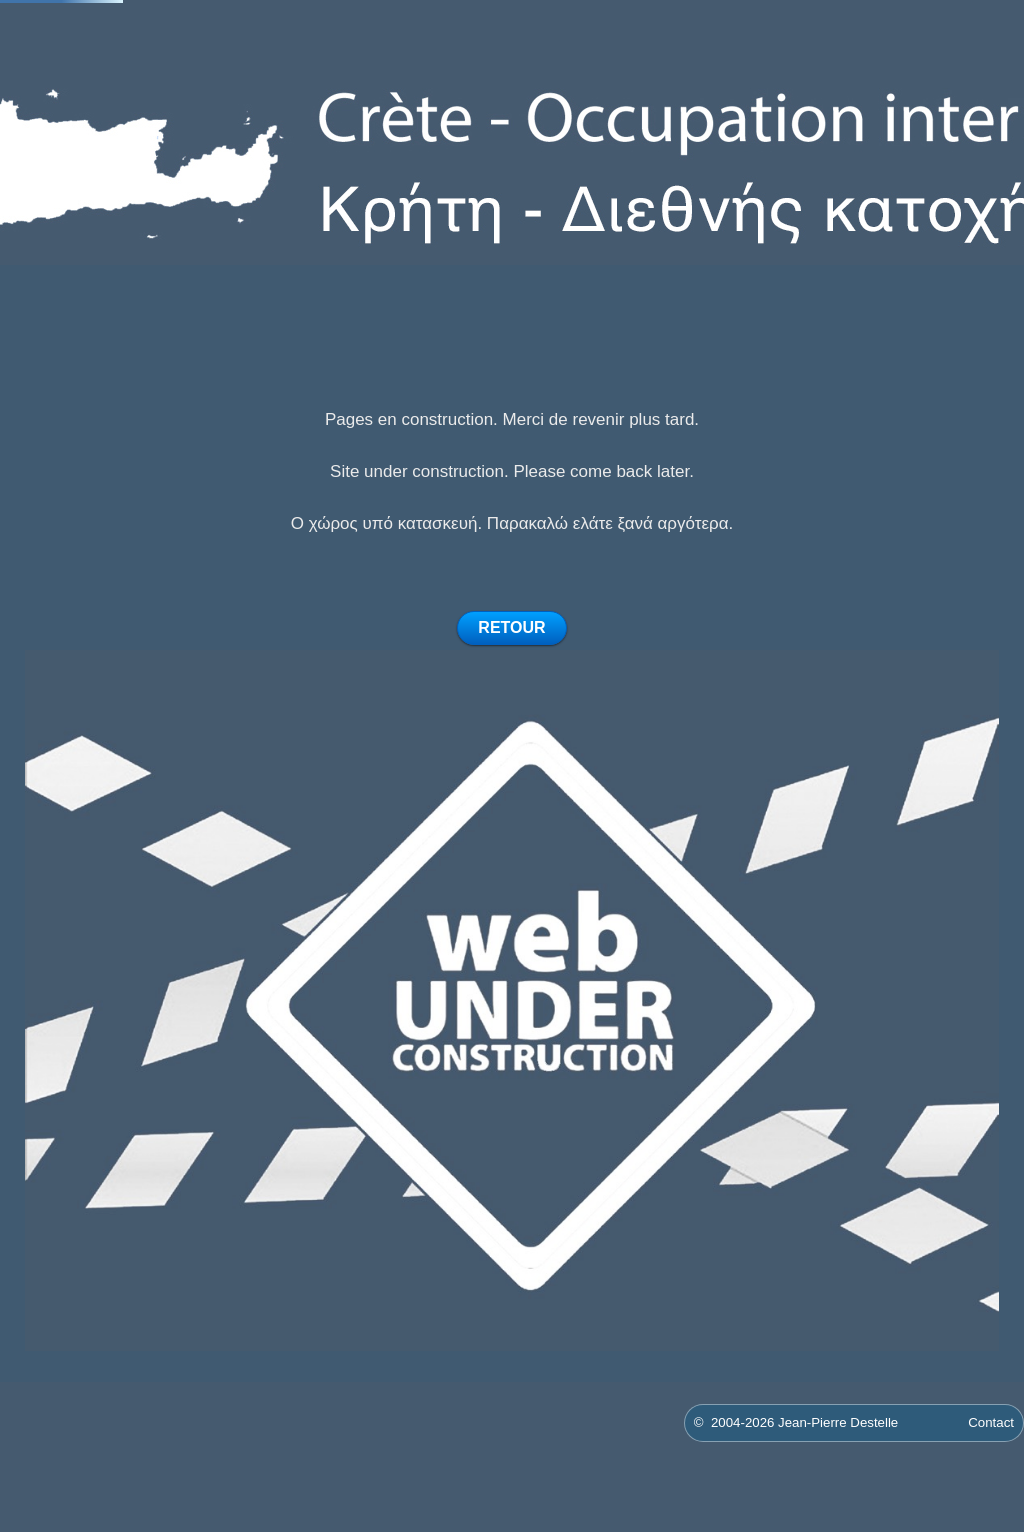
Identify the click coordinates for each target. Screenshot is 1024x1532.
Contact (991, 1422)
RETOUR (511, 627)
